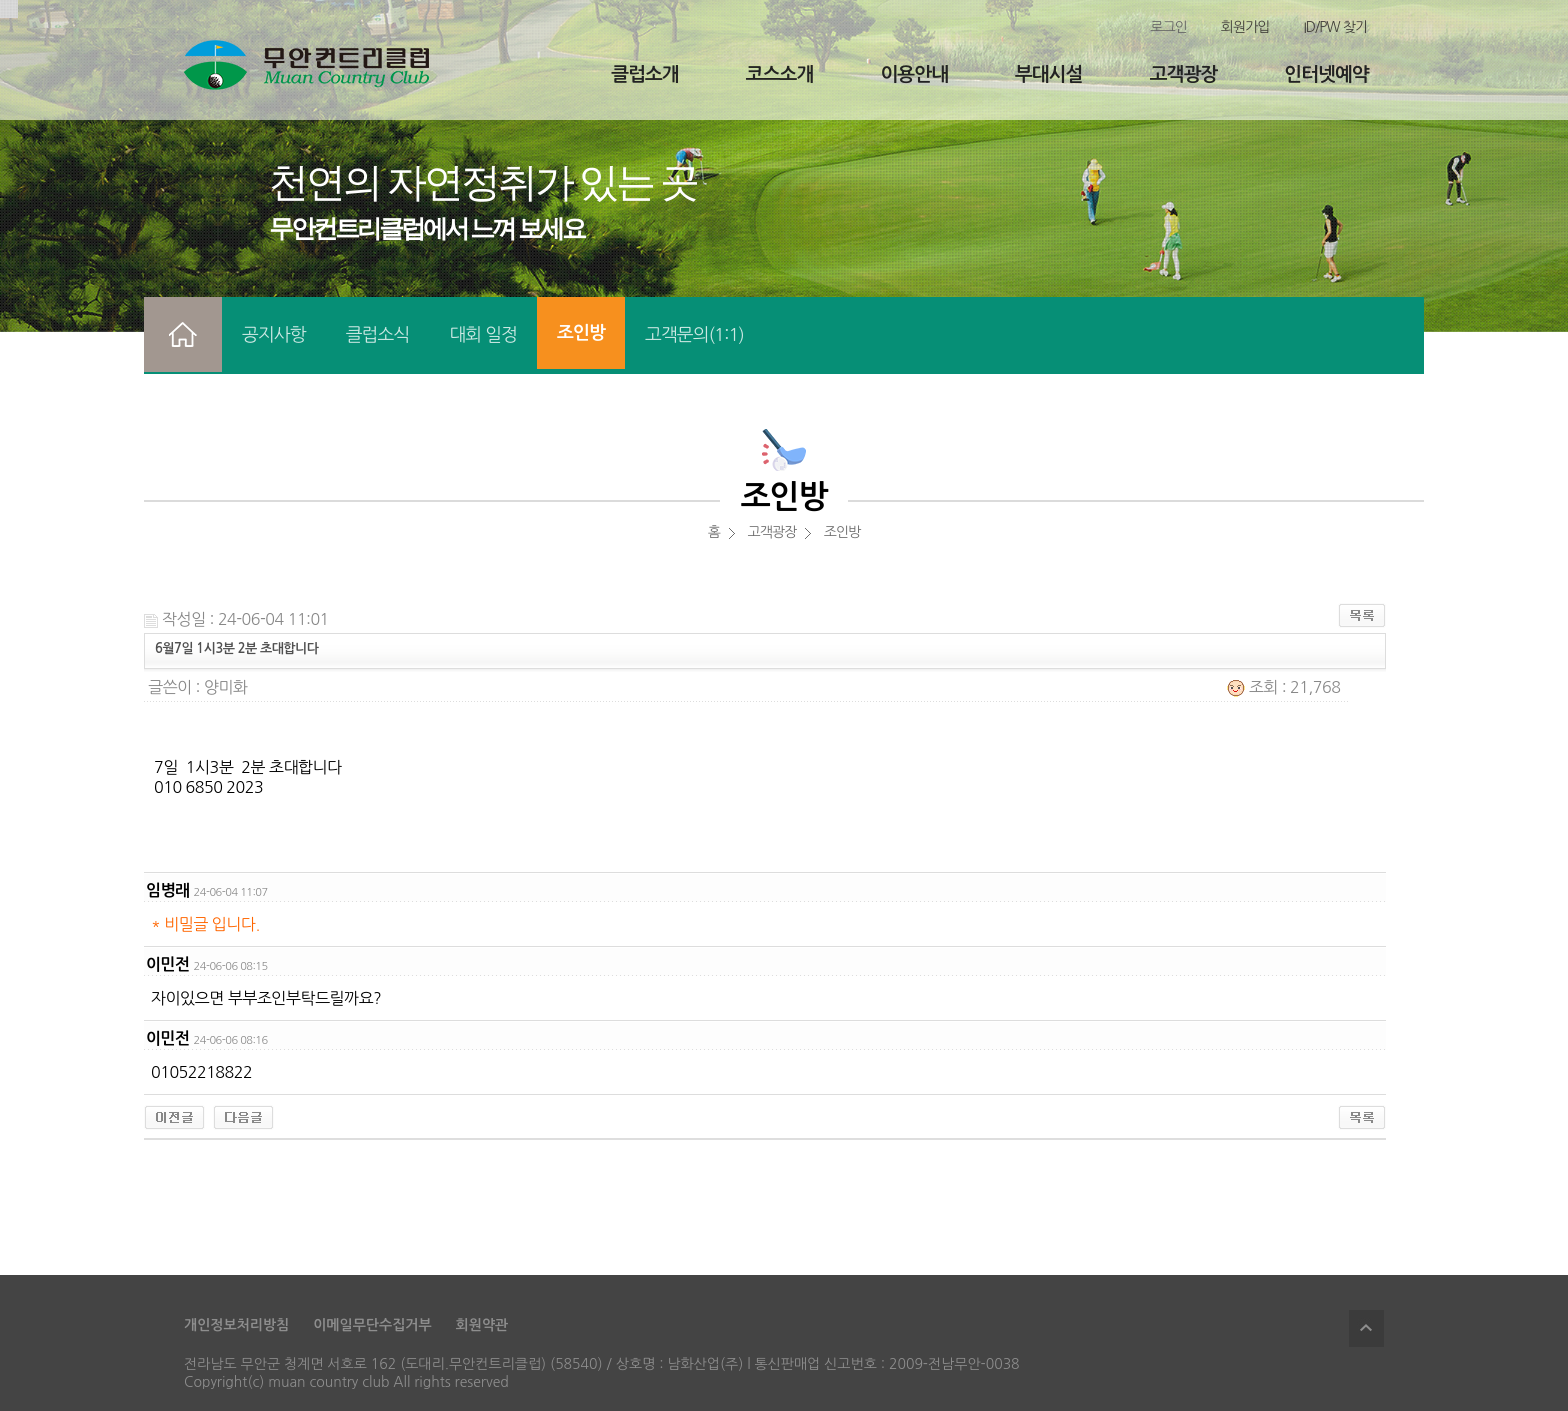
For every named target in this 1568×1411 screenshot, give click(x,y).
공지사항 (274, 335)
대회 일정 (483, 335)
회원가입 (1245, 27)
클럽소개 (644, 74)
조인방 (581, 333)
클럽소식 (378, 335)
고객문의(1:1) (694, 335)
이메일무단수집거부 (372, 1325)
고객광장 (1183, 74)
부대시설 (1048, 74)
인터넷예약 (1326, 74)
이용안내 (913, 74)
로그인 (1168, 27)
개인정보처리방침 (236, 1325)
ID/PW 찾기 (1335, 27)
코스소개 (779, 74)
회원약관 (482, 1325)
